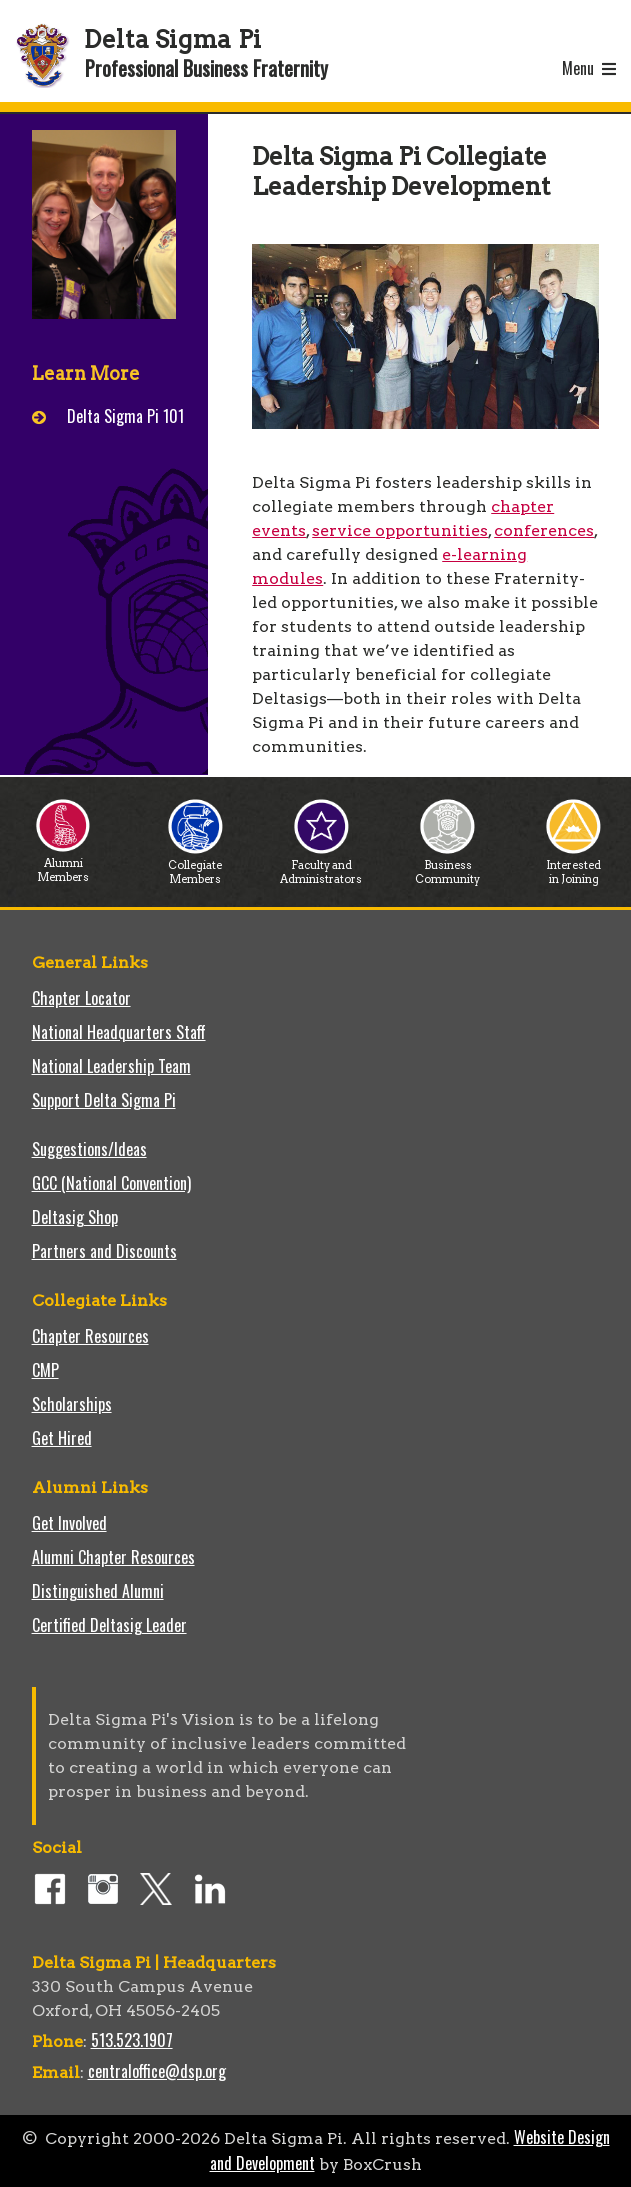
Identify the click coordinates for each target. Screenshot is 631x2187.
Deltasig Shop (75, 1217)
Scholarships (72, 1404)
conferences (544, 530)
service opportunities (400, 530)
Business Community (447, 866)
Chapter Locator (81, 998)
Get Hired (62, 1438)
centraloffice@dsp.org (157, 2071)
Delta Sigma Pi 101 (125, 416)
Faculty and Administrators (321, 866)
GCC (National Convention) (111, 1183)
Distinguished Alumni (98, 1591)
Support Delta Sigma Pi (104, 1100)
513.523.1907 (132, 2040)
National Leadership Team (111, 1066)
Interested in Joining (573, 866)
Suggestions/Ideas (89, 1149)
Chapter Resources (90, 1336)
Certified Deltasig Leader (109, 1625)
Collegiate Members (195, 866)
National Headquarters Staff (119, 1032)
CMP (45, 1370)
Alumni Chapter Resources (113, 1557)
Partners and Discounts (104, 1251)
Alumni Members (63, 864)
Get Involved (69, 1523)
